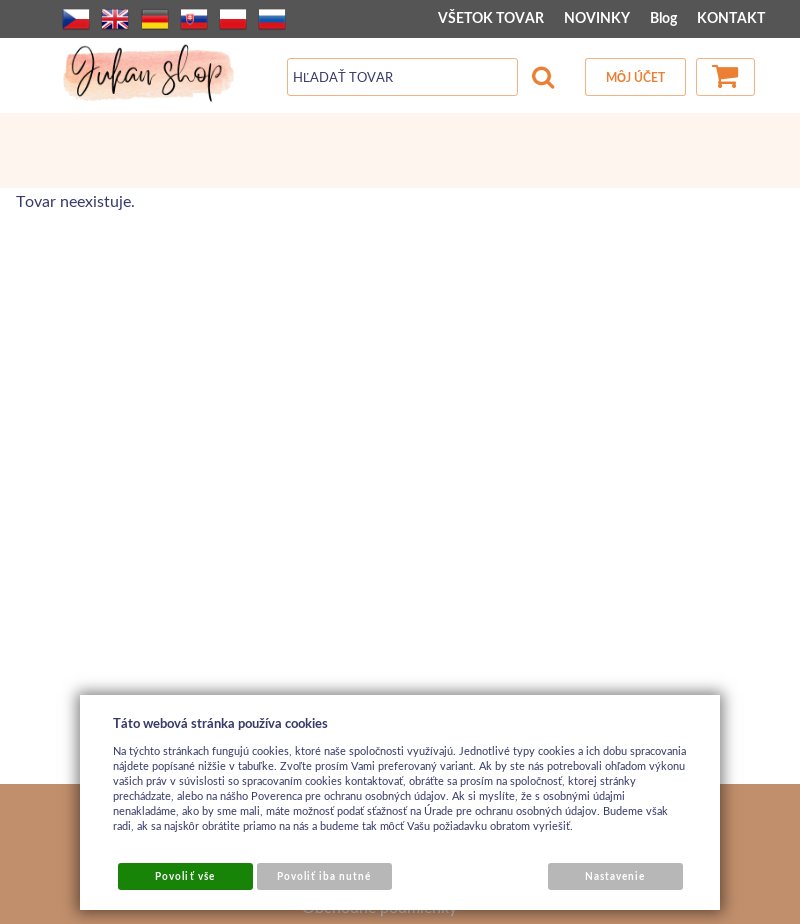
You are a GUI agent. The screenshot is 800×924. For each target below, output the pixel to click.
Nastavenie (615, 876)
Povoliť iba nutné (324, 876)
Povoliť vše (184, 876)
